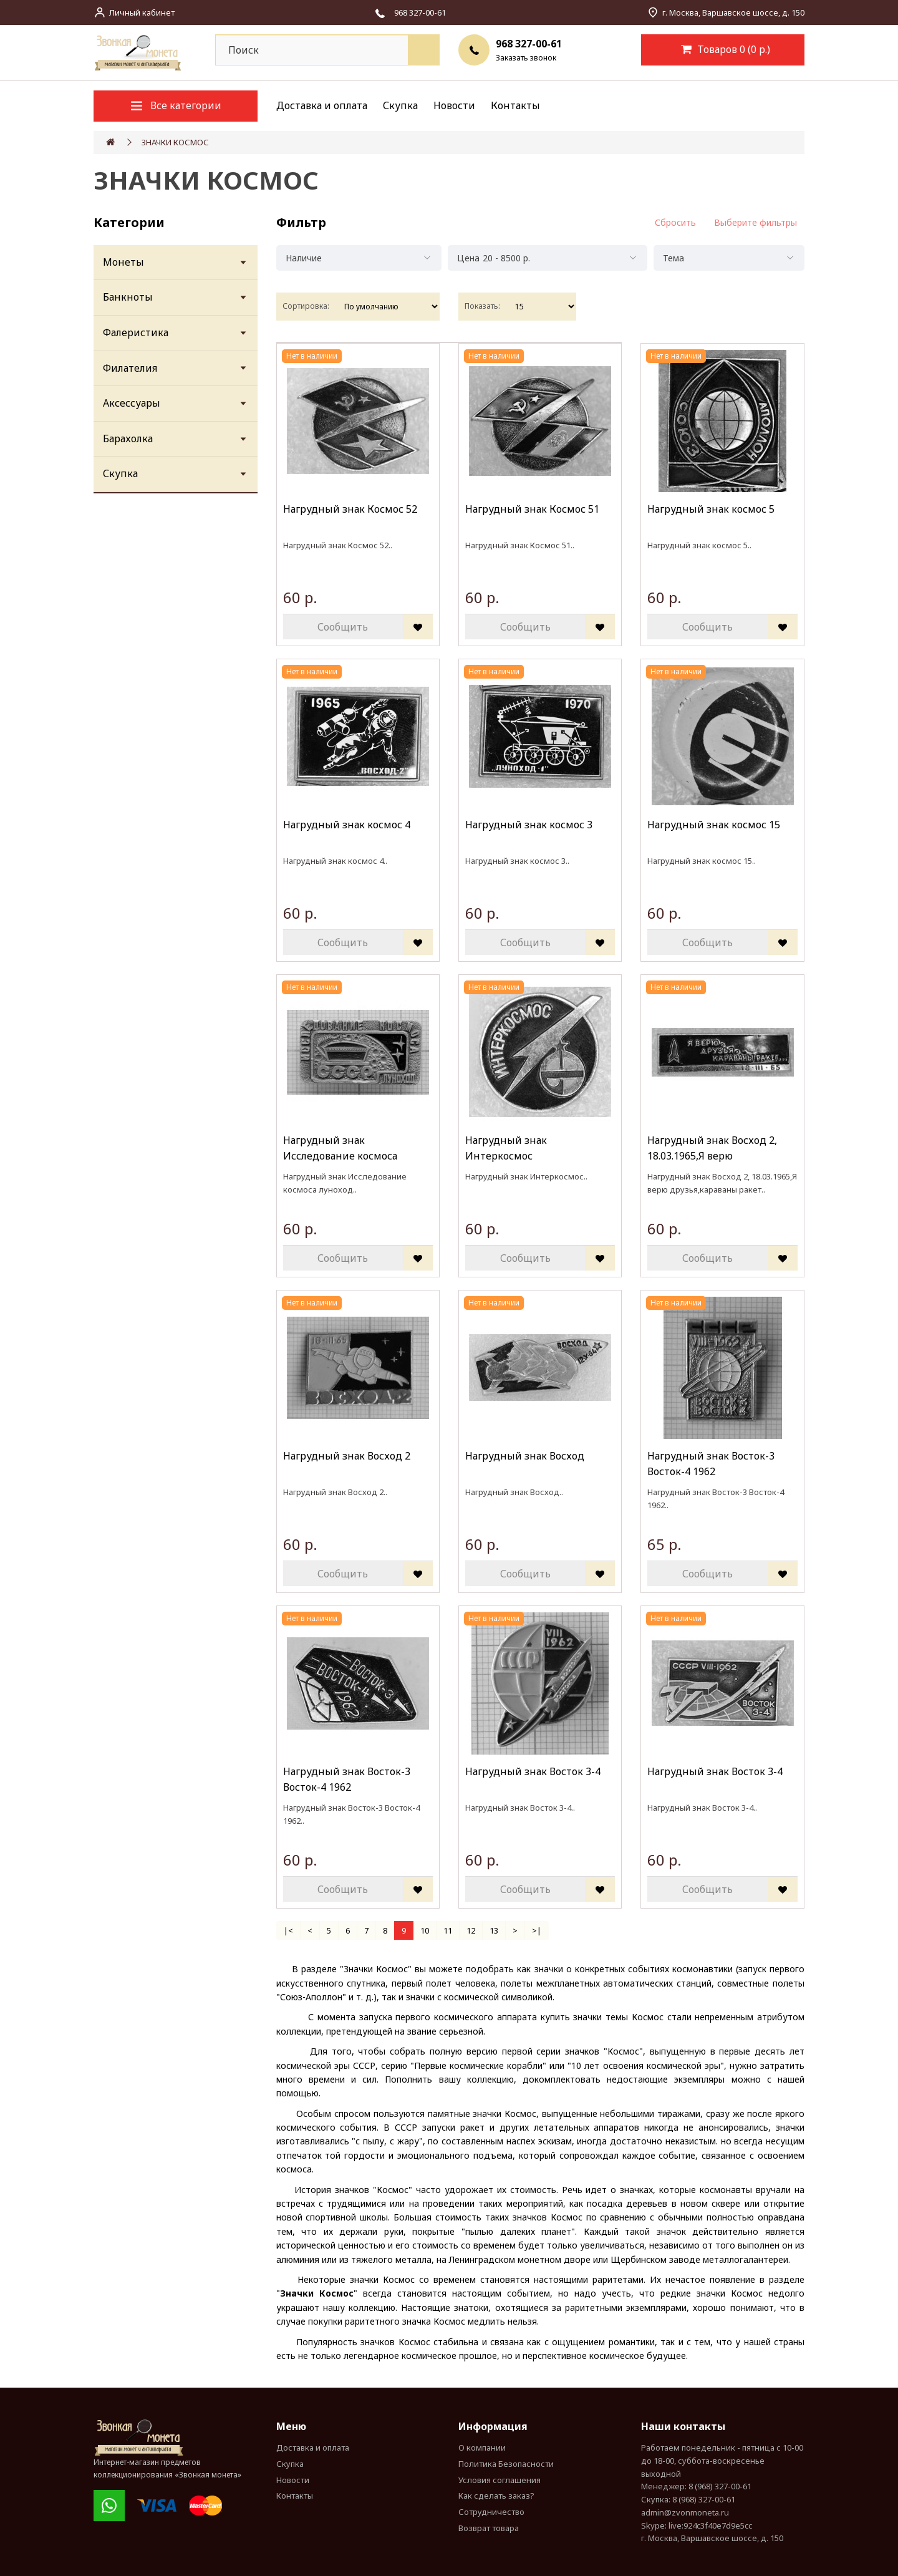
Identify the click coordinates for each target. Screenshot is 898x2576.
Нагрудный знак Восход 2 (346, 1456)
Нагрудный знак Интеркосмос (506, 1148)
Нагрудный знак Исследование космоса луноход (340, 1148)
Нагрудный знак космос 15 (713, 824)
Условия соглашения (499, 2480)
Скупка (400, 105)
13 (494, 1930)
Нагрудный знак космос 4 (346, 824)
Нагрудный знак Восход (524, 1456)
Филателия (130, 368)
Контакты (515, 105)
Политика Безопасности (506, 2463)
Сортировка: (305, 306)
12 (470, 1930)
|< (288, 1930)
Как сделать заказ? (496, 2495)
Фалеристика (135, 332)
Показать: (482, 306)
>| (536, 1930)
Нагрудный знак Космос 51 (532, 509)
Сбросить (675, 222)
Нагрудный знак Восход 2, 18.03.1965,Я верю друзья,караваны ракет (712, 1148)
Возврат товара (488, 2528)
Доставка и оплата (321, 105)
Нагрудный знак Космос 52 (350, 509)
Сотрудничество (491, 2511)
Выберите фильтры (755, 222)
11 (447, 1930)
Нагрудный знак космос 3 (528, 824)
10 (424, 1930)
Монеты (123, 262)
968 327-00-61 (529, 44)
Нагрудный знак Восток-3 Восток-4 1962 (711, 1464)
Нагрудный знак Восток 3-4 (533, 1771)
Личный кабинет (142, 12)
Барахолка (128, 438)
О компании (482, 2447)
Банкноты (128, 297)
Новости (454, 105)
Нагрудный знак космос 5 (711, 509)
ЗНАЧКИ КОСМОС (175, 142)
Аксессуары (131, 403)
